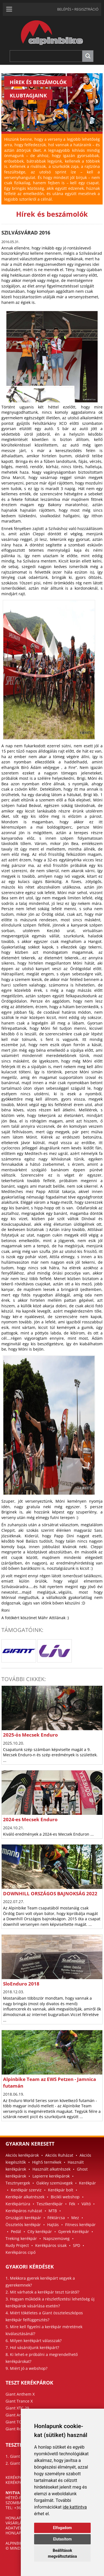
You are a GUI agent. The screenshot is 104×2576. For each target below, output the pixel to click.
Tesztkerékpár (50, 2203)
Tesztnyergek (18, 2183)
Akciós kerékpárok (22, 2155)
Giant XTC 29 (17, 2408)
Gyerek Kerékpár (73, 2231)
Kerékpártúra (18, 2203)
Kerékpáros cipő (20, 2252)
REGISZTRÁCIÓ (86, 9)
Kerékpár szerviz (26, 2189)
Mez (75, 2217)
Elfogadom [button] (62, 2527)
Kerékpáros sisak (51, 2245)
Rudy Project (17, 2245)
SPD (76, 2245)
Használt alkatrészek (51, 2169)
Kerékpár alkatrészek (25, 2196)
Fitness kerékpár (80, 2224)
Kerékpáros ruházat (24, 2210)
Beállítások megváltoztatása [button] (62, 2553)
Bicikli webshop (65, 2196)
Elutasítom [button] (62, 2539)
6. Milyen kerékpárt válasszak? (34, 2340)
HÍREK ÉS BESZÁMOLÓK (38, 82)
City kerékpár (39, 2231)
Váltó (86, 2203)
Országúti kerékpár (23, 2217)
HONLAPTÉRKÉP (20, 2518)
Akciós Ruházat (59, 2155)
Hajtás (53, 2224)
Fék (72, 2203)
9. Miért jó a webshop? (26, 2368)
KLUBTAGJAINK (28, 95)
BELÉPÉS (64, 9)
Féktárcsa (56, 2217)
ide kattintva (75, 2507)
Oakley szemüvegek (54, 2183)
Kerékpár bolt (60, 2189)
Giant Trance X (19, 2401)
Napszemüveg (56, 2238)
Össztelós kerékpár (23, 2224)
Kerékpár (87, 2183)
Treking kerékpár (21, 2238)
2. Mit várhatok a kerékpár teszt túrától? (42, 2292)
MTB (53, 2210)
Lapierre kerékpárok (51, 2176)
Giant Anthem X (20, 2394)
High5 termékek (46, 2162)
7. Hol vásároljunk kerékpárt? (32, 2347)
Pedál (16, 2231)
